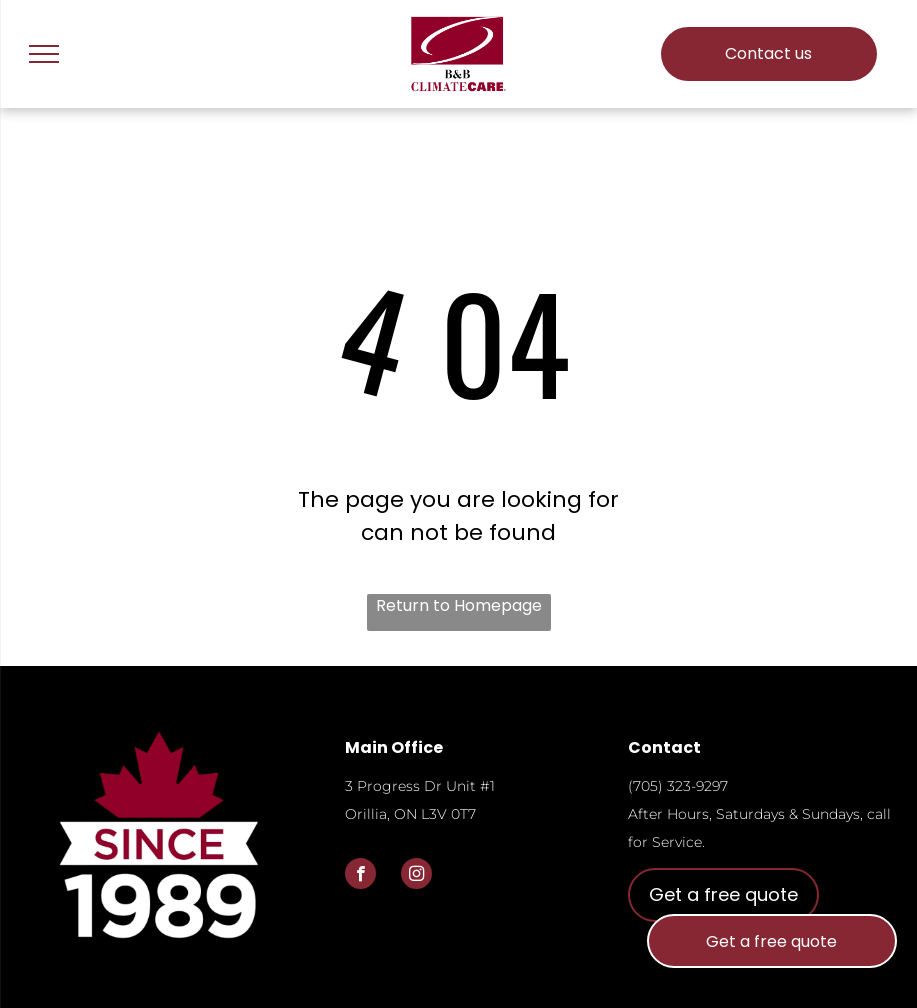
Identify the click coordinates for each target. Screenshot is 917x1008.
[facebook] (360, 876)
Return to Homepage (459, 605)
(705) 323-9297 (678, 786)
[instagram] (416, 876)
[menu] (44, 54)
